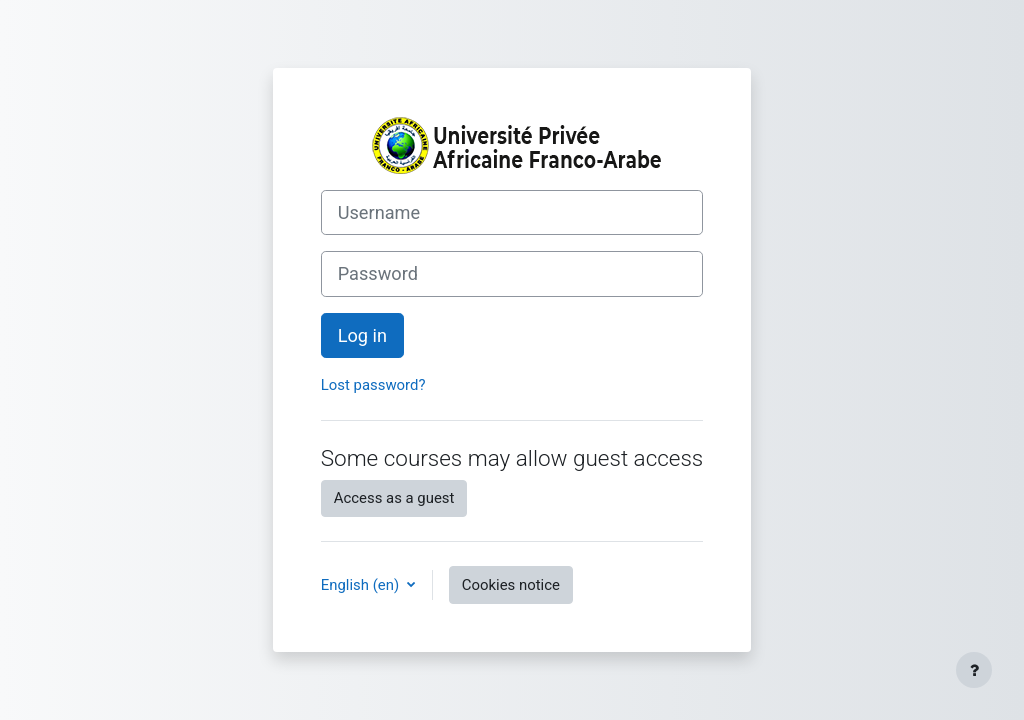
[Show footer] (974, 670)
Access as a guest (394, 498)
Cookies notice (511, 585)
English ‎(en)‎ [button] (362, 585)
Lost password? (373, 385)
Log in (362, 335)
